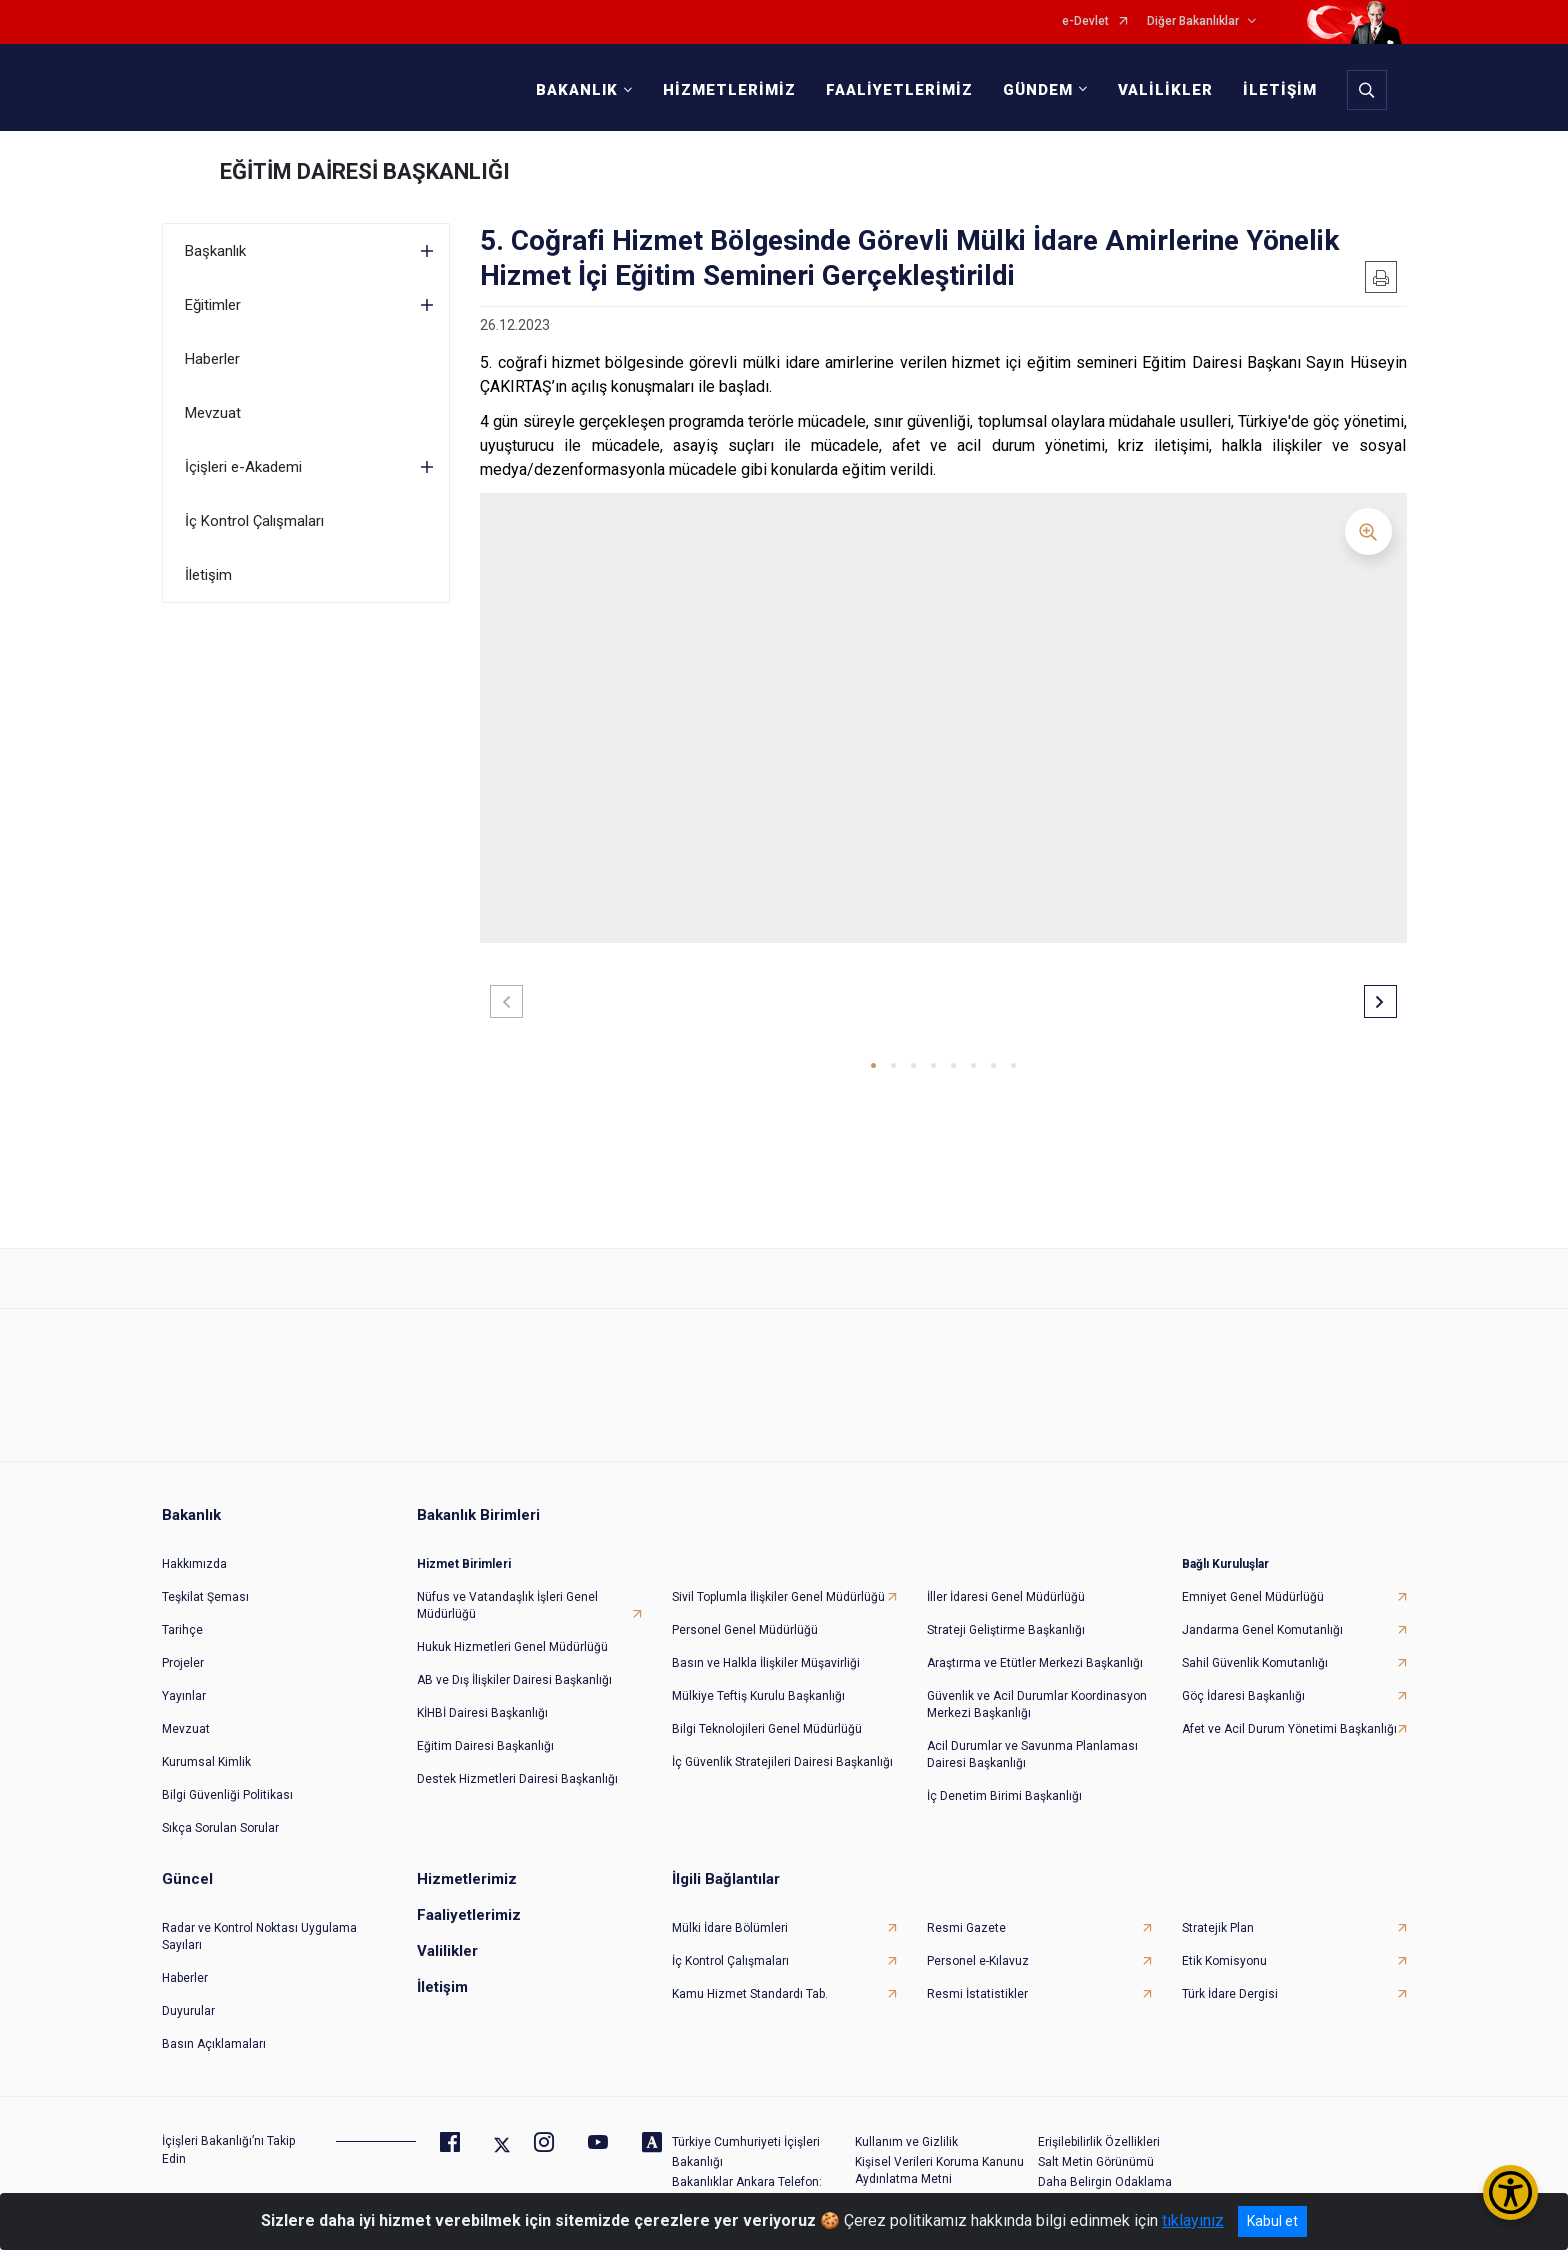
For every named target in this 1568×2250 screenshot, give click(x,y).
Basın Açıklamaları (214, 2044)
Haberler (212, 359)
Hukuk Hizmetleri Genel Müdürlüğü (512, 1647)
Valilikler (447, 1951)
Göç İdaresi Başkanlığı (1243, 1696)
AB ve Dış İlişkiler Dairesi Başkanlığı (514, 1680)
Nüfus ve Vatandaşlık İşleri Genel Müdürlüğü (507, 1605)
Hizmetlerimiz (467, 1879)
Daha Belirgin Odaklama (1105, 2182)
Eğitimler (213, 305)
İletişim (208, 575)
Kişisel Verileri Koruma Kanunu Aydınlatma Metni (939, 2170)
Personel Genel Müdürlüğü (745, 1630)
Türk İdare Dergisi (1230, 1994)
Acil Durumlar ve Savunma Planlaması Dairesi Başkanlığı (1032, 1754)
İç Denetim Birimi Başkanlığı (1004, 1796)
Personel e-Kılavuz (978, 1961)
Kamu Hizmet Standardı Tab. (750, 1994)
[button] (873, 1065)
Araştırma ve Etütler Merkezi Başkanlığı (1035, 1663)
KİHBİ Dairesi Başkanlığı (482, 1713)
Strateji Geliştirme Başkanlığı (1006, 1630)
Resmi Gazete (966, 1928)
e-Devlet (1085, 21)
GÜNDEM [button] (1038, 90)
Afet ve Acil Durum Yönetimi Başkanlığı (1289, 1729)
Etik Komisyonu (1224, 1961)
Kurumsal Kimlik (206, 1762)
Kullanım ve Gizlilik (906, 2142)
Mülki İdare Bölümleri (730, 1928)
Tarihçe (182, 1630)
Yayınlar (184, 1696)
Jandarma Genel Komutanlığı (1262, 1630)
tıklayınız (1193, 2220)
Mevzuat (213, 413)
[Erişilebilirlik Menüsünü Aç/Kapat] (1510, 2192)
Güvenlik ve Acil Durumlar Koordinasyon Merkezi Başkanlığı (1037, 1704)
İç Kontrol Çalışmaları (254, 521)
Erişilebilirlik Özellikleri (1099, 2142)
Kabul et (1272, 2221)
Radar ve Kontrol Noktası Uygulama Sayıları (259, 1936)
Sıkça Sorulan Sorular (220, 1828)
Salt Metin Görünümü (1096, 2162)
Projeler (183, 1663)
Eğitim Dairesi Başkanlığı (485, 1746)
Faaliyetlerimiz (469, 1915)
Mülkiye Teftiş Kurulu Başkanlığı (758, 1696)
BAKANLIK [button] (577, 90)
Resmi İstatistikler (977, 1994)
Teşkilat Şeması (205, 1597)
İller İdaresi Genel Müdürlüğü (1006, 1597)
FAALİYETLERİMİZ (899, 90)
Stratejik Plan (1218, 1928)
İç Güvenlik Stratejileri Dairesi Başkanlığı (782, 1762)
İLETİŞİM (1280, 90)
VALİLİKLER (1165, 90)
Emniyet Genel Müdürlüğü (1253, 1597)
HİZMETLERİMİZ (729, 90)
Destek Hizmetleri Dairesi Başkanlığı (517, 1779)
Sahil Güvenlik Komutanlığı (1255, 1663)
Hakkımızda (194, 1564)
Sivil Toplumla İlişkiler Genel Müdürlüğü (778, 1597)
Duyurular (188, 2011)
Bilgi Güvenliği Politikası (227, 1795)
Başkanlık (215, 251)
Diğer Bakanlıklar (1193, 21)
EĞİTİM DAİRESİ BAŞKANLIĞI (365, 171)
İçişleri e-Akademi (243, 467)
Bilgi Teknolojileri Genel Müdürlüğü (767, 1729)
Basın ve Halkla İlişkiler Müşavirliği (766, 1663)
